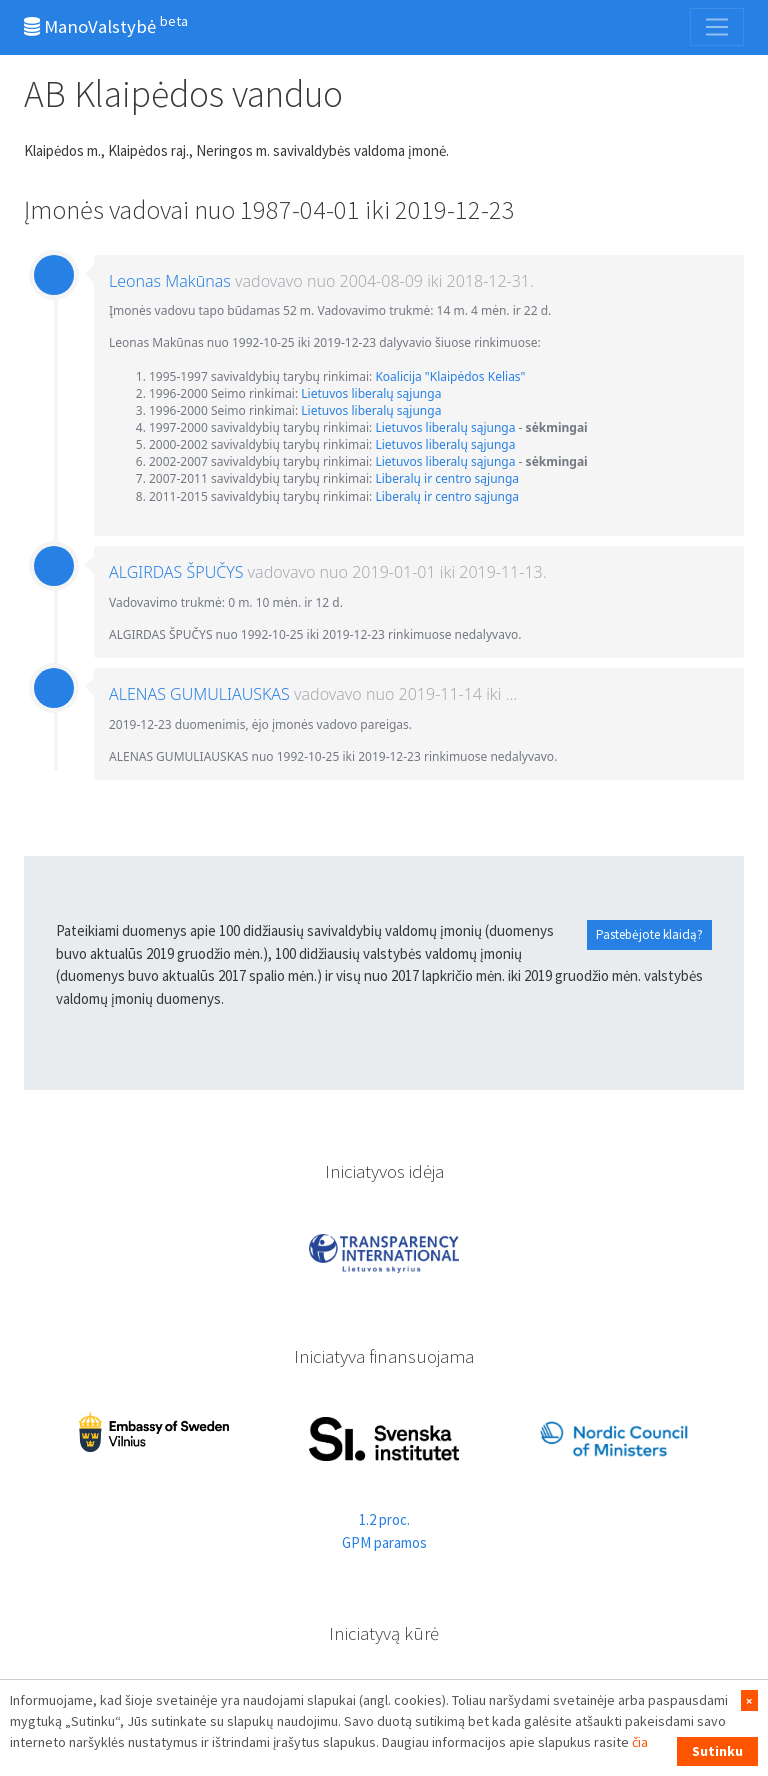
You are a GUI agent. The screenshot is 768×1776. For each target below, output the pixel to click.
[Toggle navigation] (717, 27)
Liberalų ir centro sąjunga (447, 478)
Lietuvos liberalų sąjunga (371, 393)
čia (640, 1742)
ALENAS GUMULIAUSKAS (199, 694)
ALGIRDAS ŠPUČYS (176, 572)
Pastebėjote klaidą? (649, 934)
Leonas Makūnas (170, 281)
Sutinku (717, 1751)
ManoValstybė (106, 25)
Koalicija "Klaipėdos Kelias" (450, 376)
